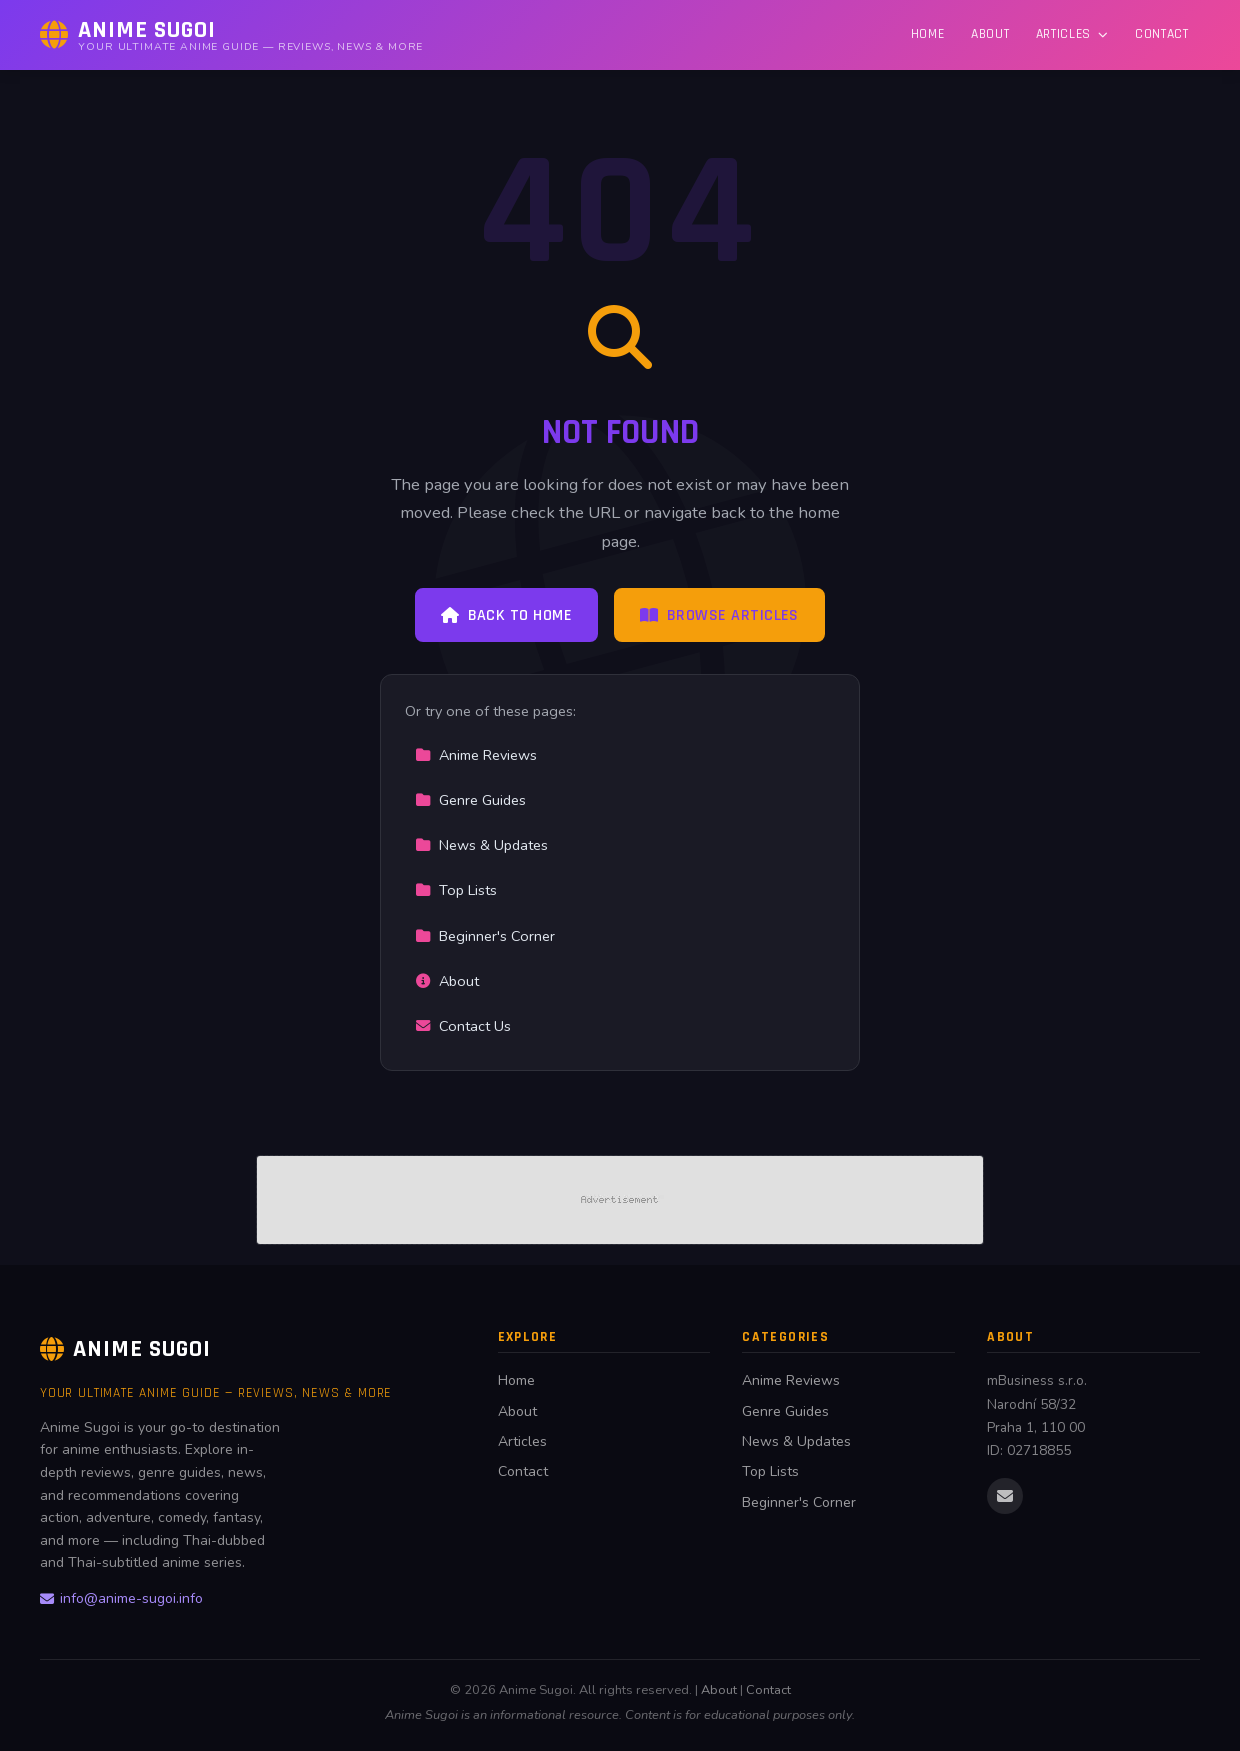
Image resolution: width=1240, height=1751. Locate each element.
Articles (1072, 34)
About (990, 34)
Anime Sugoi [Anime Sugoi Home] (125, 1349)
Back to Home (506, 615)
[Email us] (1005, 1496)
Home (928, 34)
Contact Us (463, 1026)
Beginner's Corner (485, 936)
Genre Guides (470, 800)
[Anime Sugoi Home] (231, 35)
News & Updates (481, 845)
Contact (1162, 34)
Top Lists (456, 890)
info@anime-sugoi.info (121, 1598)
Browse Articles (719, 615)
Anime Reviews (476, 755)
